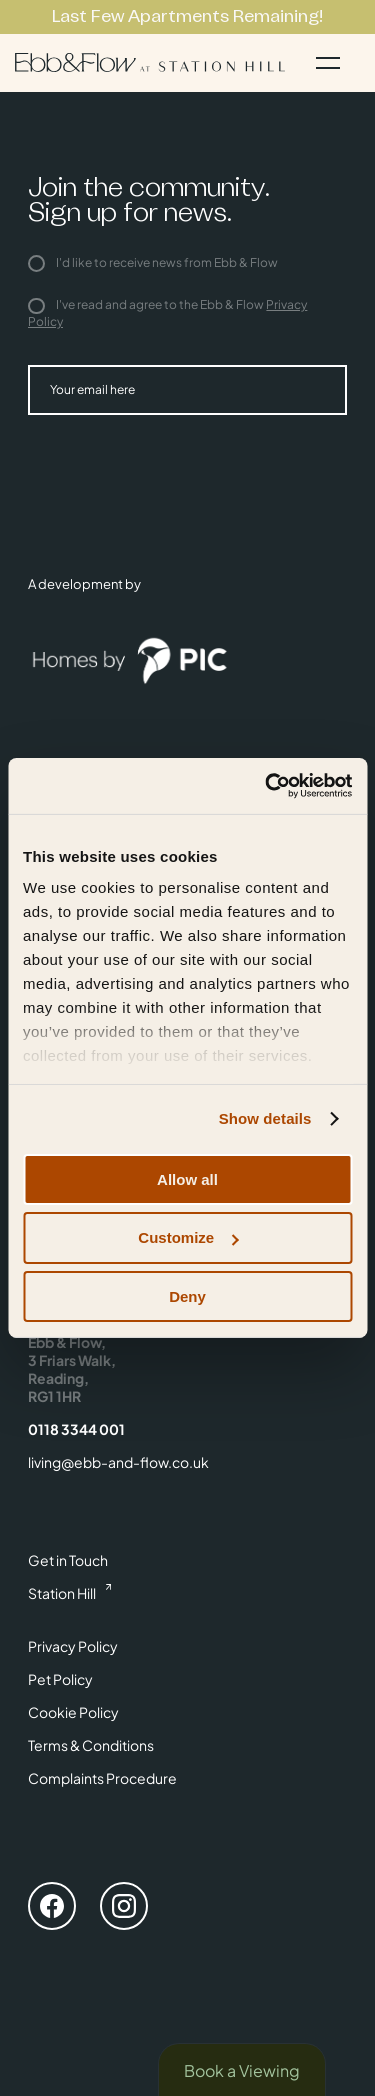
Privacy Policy (73, 1646)
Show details (265, 1118)
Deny (187, 1296)
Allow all (187, 1178)
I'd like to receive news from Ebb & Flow (153, 262)
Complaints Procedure (102, 1778)
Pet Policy (60, 1679)
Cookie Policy (73, 1712)
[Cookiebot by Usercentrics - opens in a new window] (267, 786)
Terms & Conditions (91, 1745)
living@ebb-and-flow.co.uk (118, 1462)
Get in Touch (68, 1560)
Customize (188, 1237)
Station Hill (62, 1593)
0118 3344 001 (76, 1429)
